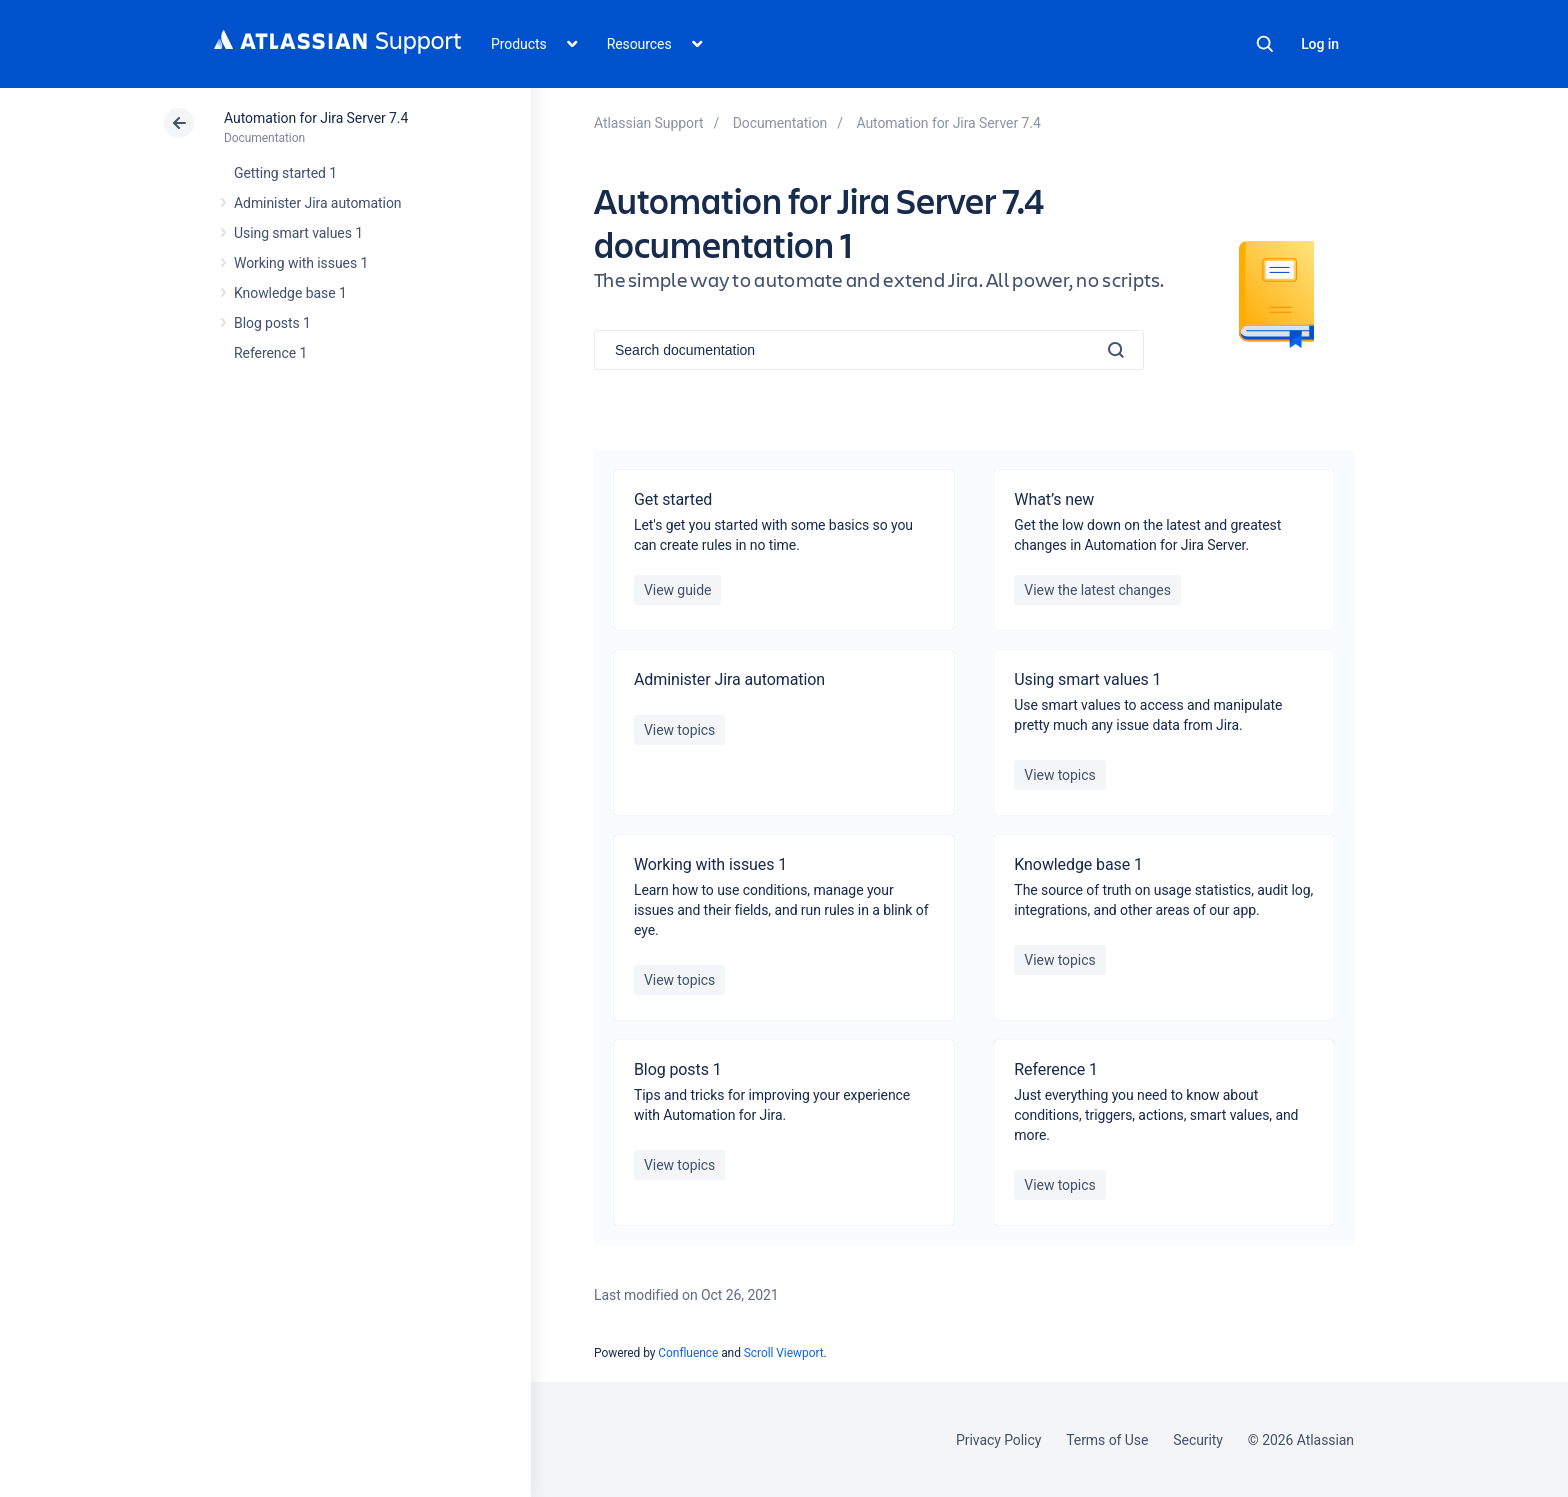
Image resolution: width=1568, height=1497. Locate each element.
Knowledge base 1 (290, 293)
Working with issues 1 (301, 263)
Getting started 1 (285, 173)
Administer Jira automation (318, 203)
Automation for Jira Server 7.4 (316, 118)
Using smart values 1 (298, 233)
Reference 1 (270, 353)
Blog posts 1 (272, 323)
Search (1265, 44)
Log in (1320, 44)
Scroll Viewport (784, 1353)
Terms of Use (1107, 1440)
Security (1198, 1440)
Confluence (688, 1353)
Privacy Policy (998, 1440)
